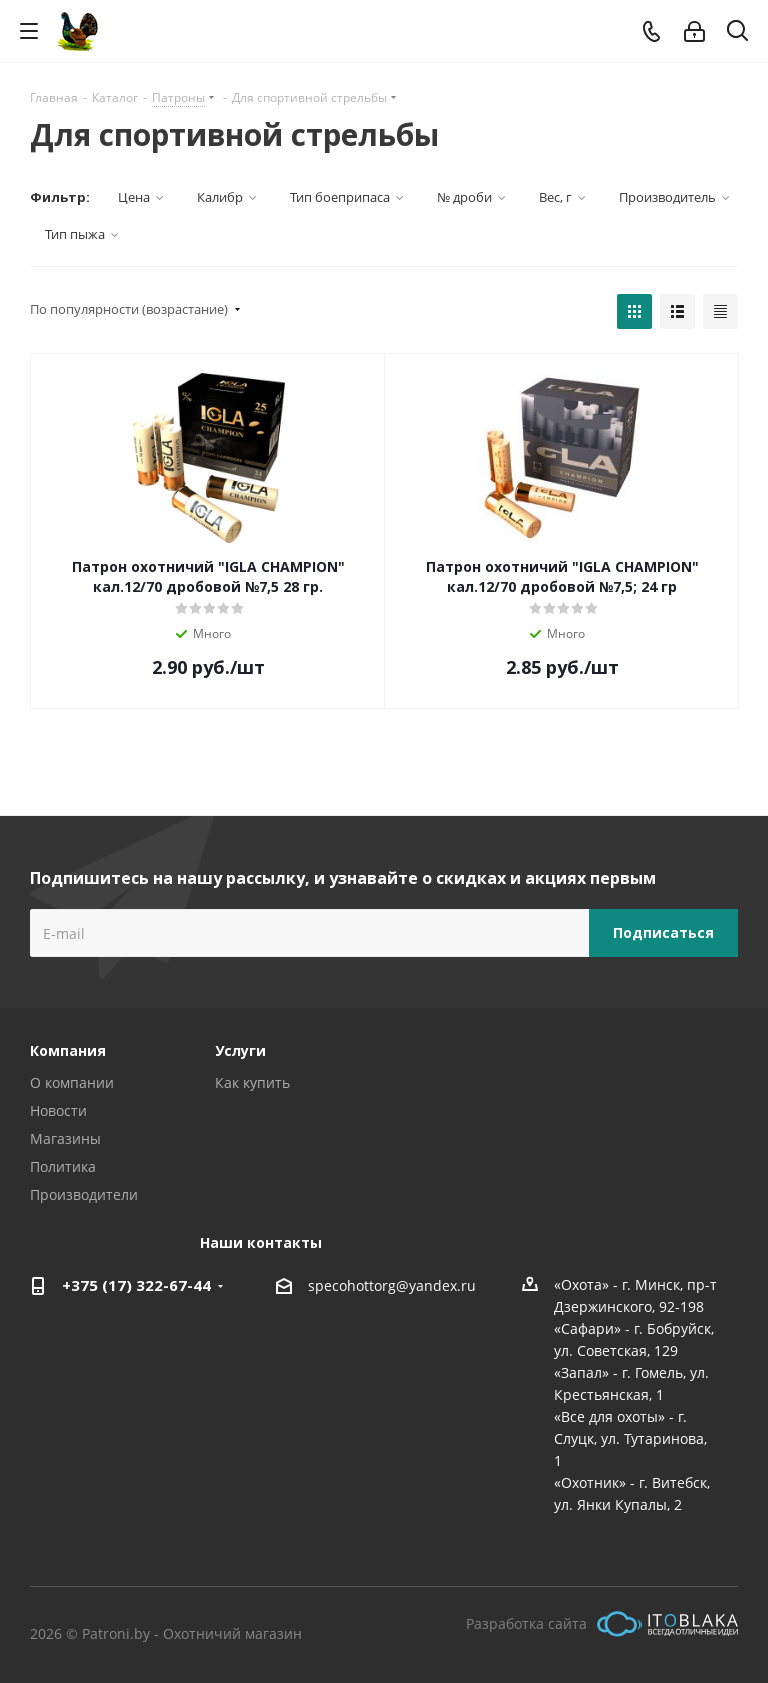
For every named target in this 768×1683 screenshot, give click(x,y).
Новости (58, 1110)
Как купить (252, 1082)
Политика (63, 1166)
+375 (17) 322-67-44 (136, 1285)
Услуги (240, 1050)
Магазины (65, 1138)
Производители (84, 1194)
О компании (72, 1082)
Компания (68, 1050)
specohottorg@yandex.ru (392, 1285)
